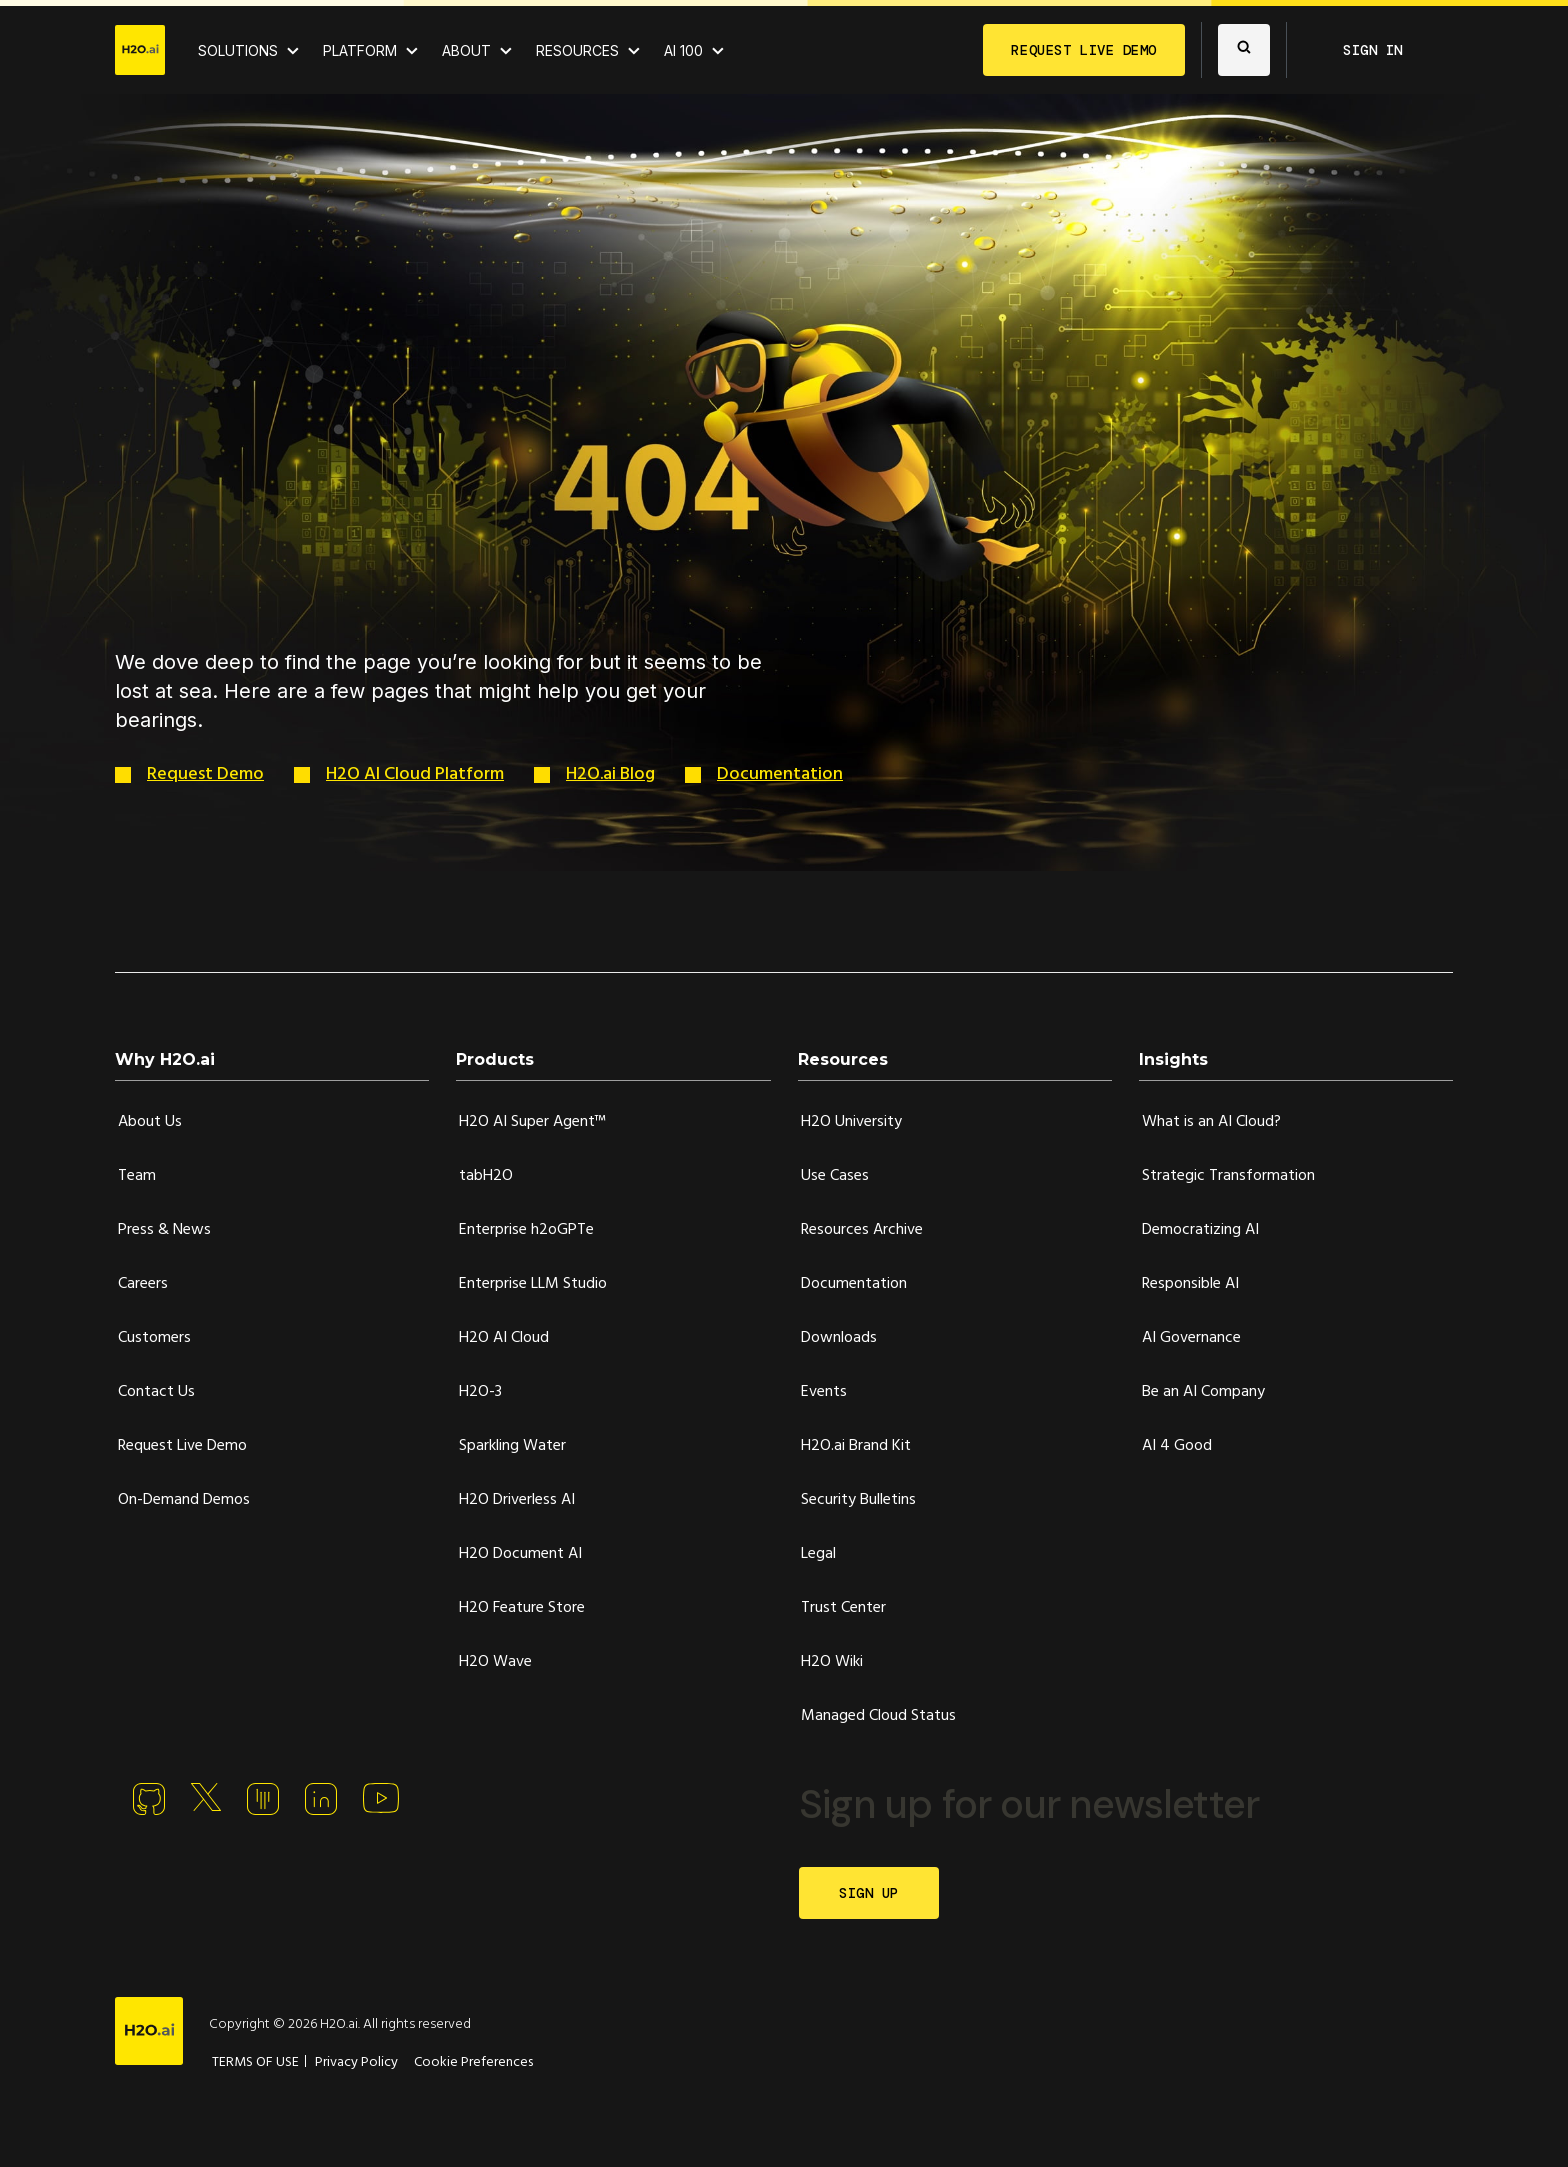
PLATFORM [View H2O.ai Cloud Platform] (360, 50)
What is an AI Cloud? (1211, 1122)
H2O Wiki (832, 1662)
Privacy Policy (356, 2062)
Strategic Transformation (1228, 1176)
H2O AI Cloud (504, 1338)
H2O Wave (495, 1662)
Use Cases (835, 1176)
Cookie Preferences (473, 2062)
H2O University (851, 1122)
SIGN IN (1373, 50)
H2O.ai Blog (610, 774)
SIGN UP (869, 1893)
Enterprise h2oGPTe (526, 1230)
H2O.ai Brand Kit (856, 1446)
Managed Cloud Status (878, 1716)
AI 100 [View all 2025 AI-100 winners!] (683, 50)
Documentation (780, 774)
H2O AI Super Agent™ (532, 1122)
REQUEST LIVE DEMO (1084, 50)
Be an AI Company (1203, 1392)
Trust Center (843, 1608)
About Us (150, 1122)
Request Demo (205, 774)
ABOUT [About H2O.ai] (466, 50)
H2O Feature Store (522, 1608)
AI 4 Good (1177, 1446)
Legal (818, 1554)
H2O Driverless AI (517, 1500)
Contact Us (156, 1392)
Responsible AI (1190, 1284)
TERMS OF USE (255, 2062)
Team (137, 1176)
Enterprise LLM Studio (533, 1284)
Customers (154, 1338)
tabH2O (486, 1176)
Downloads (839, 1338)
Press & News (164, 1230)
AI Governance (1191, 1338)
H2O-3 (480, 1392)
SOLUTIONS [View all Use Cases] (238, 50)
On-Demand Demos (184, 1500)
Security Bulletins (858, 1500)
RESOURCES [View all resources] (577, 50)
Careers (143, 1284)
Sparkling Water (512, 1446)
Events (824, 1392)
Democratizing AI (1200, 1230)
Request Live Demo (182, 1446)
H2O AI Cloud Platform (415, 774)
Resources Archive (862, 1230)
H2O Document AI (520, 1554)
